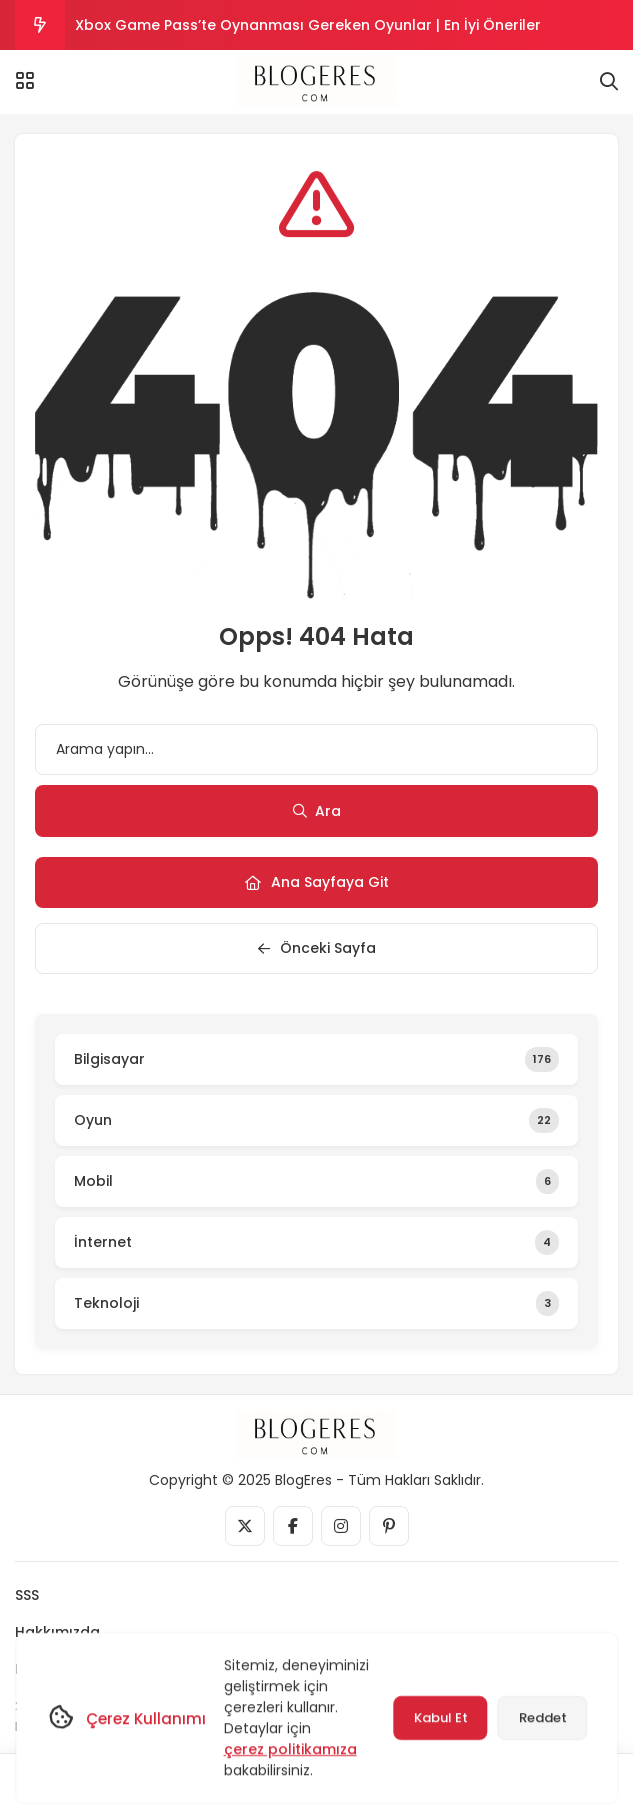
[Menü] (25, 81)
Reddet (542, 1717)
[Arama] (609, 82)
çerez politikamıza (289, 1749)
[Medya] (245, 1526)
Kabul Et (440, 1717)
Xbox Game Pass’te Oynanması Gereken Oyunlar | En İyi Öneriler (308, 25)
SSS (27, 1595)
